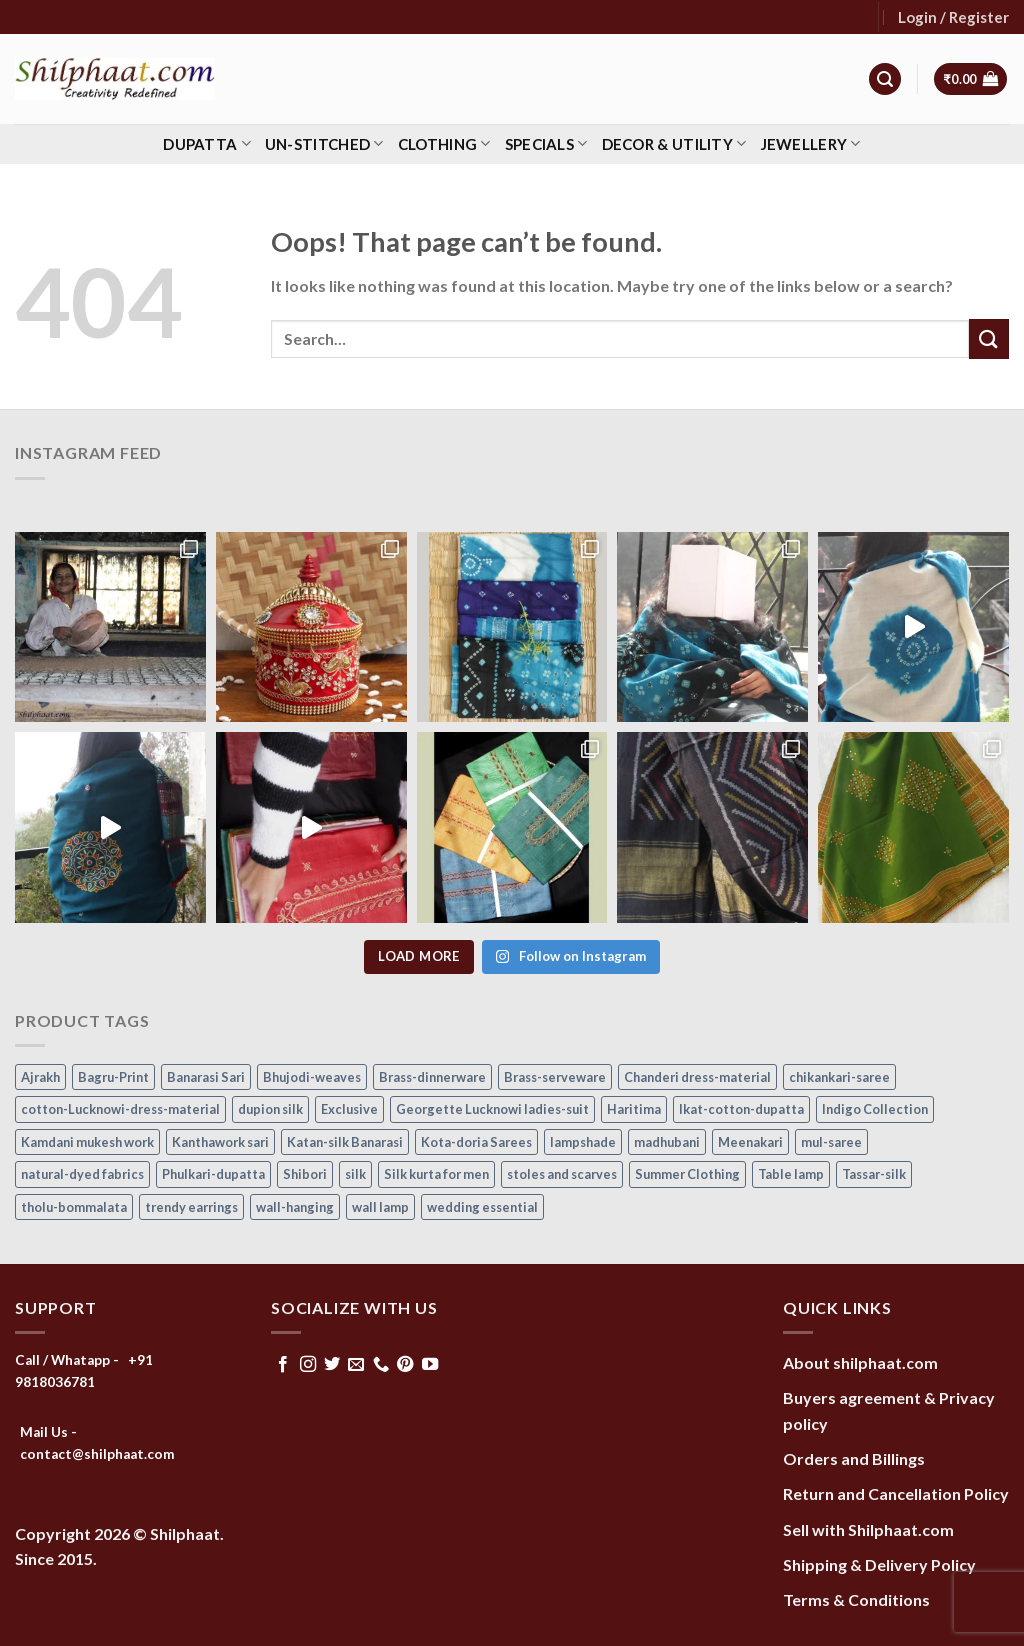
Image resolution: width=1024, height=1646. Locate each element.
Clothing (444, 143)
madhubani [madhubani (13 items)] (667, 1142)
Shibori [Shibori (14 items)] (305, 1174)
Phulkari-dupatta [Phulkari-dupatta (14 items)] (213, 1174)
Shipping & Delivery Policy (879, 1564)
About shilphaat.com (860, 1362)
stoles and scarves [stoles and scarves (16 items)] (562, 1174)
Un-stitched (324, 143)
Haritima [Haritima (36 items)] (634, 1109)
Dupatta (207, 143)
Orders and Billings (854, 1458)
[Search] (885, 79)
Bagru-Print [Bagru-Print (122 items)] (113, 1077)
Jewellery (811, 143)
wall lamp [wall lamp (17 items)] (380, 1207)
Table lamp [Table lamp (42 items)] (791, 1174)
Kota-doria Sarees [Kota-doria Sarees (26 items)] (476, 1142)
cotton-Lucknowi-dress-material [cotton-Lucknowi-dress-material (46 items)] (120, 1109)
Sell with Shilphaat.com (868, 1529)
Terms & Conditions (856, 1599)
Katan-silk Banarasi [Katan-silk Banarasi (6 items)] (345, 1142)
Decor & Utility (674, 143)
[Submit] (989, 338)
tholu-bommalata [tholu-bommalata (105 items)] (74, 1207)
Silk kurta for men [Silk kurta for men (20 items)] (436, 1174)
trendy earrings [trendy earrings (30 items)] (191, 1207)
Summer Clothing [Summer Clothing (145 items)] (687, 1174)
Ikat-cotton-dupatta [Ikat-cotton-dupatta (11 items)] (741, 1109)
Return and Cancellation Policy (896, 1493)
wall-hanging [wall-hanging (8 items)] (295, 1207)
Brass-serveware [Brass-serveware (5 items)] (555, 1077)
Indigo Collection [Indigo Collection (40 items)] (875, 1109)
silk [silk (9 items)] (355, 1174)
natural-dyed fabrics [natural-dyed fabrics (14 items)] (82, 1174)
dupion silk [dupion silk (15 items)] (270, 1109)
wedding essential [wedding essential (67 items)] (482, 1207)
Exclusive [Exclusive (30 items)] (349, 1109)
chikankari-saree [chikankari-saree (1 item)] (839, 1077)
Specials (546, 143)
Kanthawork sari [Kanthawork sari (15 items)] (220, 1142)
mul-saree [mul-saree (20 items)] (831, 1142)
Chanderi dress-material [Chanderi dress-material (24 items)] (697, 1077)
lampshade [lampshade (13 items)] (583, 1142)
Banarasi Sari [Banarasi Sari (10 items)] (206, 1077)
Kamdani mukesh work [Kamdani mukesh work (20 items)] (87, 1142)
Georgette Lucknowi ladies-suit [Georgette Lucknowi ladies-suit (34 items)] (492, 1109)
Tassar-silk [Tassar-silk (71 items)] (874, 1174)
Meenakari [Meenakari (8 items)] (750, 1142)
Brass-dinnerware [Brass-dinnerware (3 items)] (432, 1077)
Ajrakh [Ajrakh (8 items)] (40, 1077)
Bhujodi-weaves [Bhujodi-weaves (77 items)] (312, 1077)
